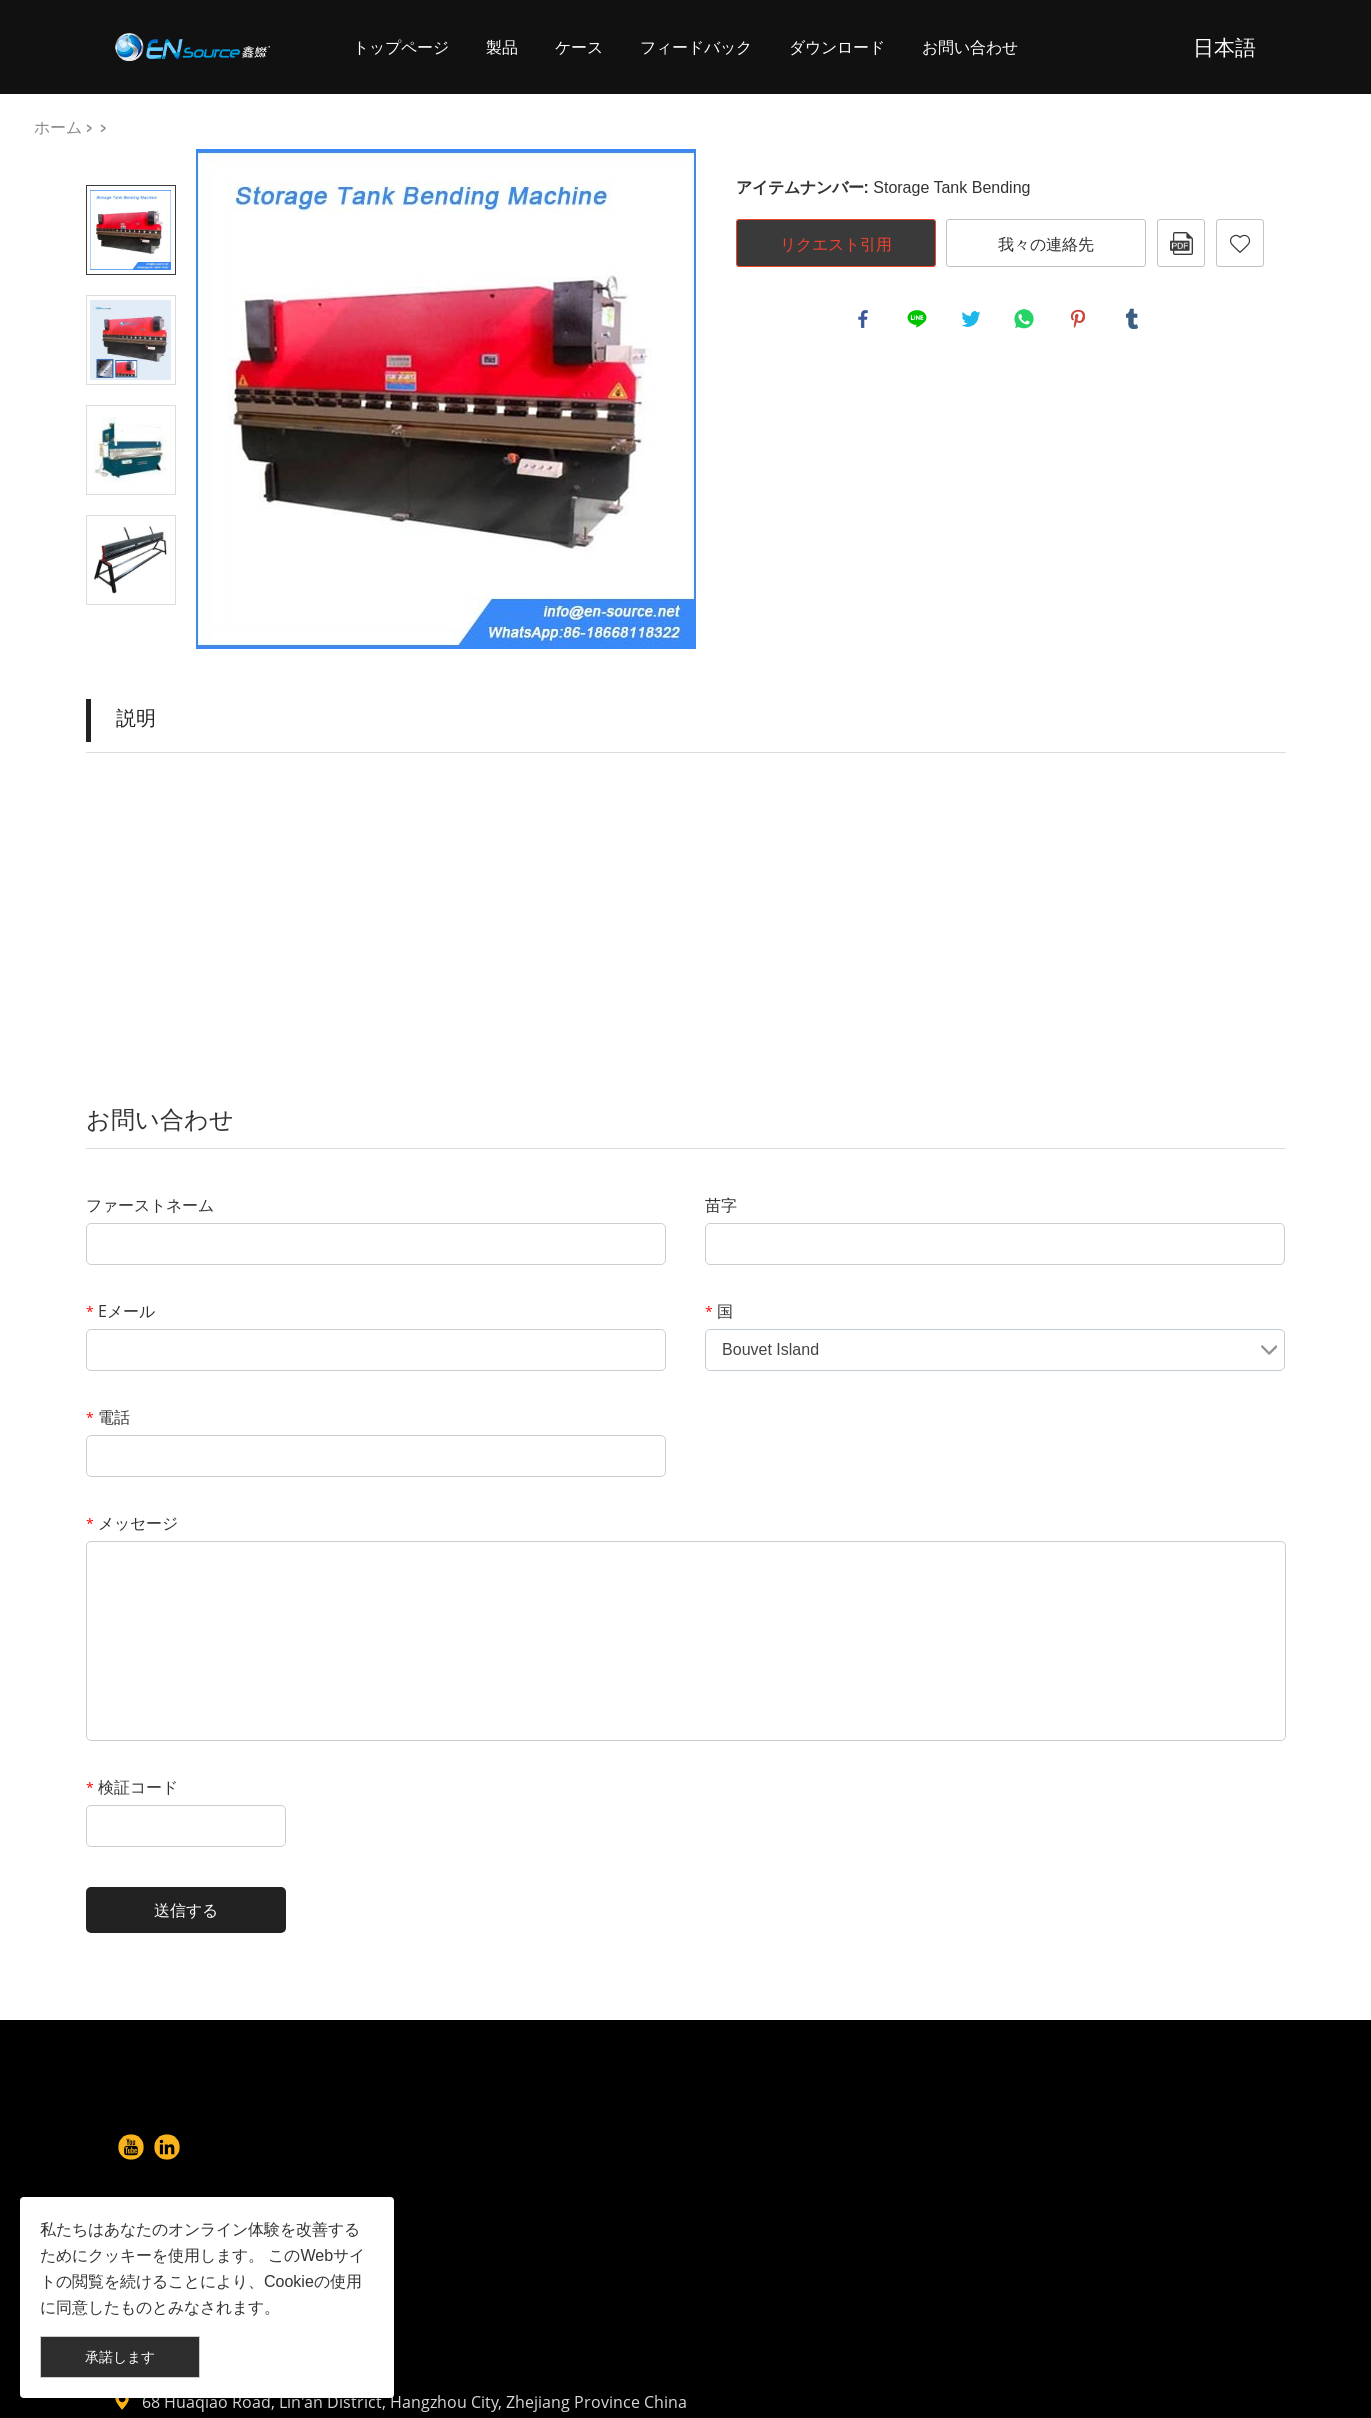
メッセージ (132, 1523)
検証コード (132, 1787)
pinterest (1081, 322)
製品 (502, 46)
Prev (131, 157)
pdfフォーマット (1181, 243)
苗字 (721, 1205)
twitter (974, 322)
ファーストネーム (150, 1205)
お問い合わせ (970, 46)
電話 (108, 1417)
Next (131, 633)
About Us (538, 2155)
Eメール (120, 1311)
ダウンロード (837, 46)
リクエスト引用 (836, 244)
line (920, 322)
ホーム (58, 126)
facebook (866, 322)
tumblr (1135, 322)
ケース (579, 46)
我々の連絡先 (1046, 244)
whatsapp (1027, 322)
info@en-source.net (844, 2285)
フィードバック (696, 46)
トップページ (401, 46)
